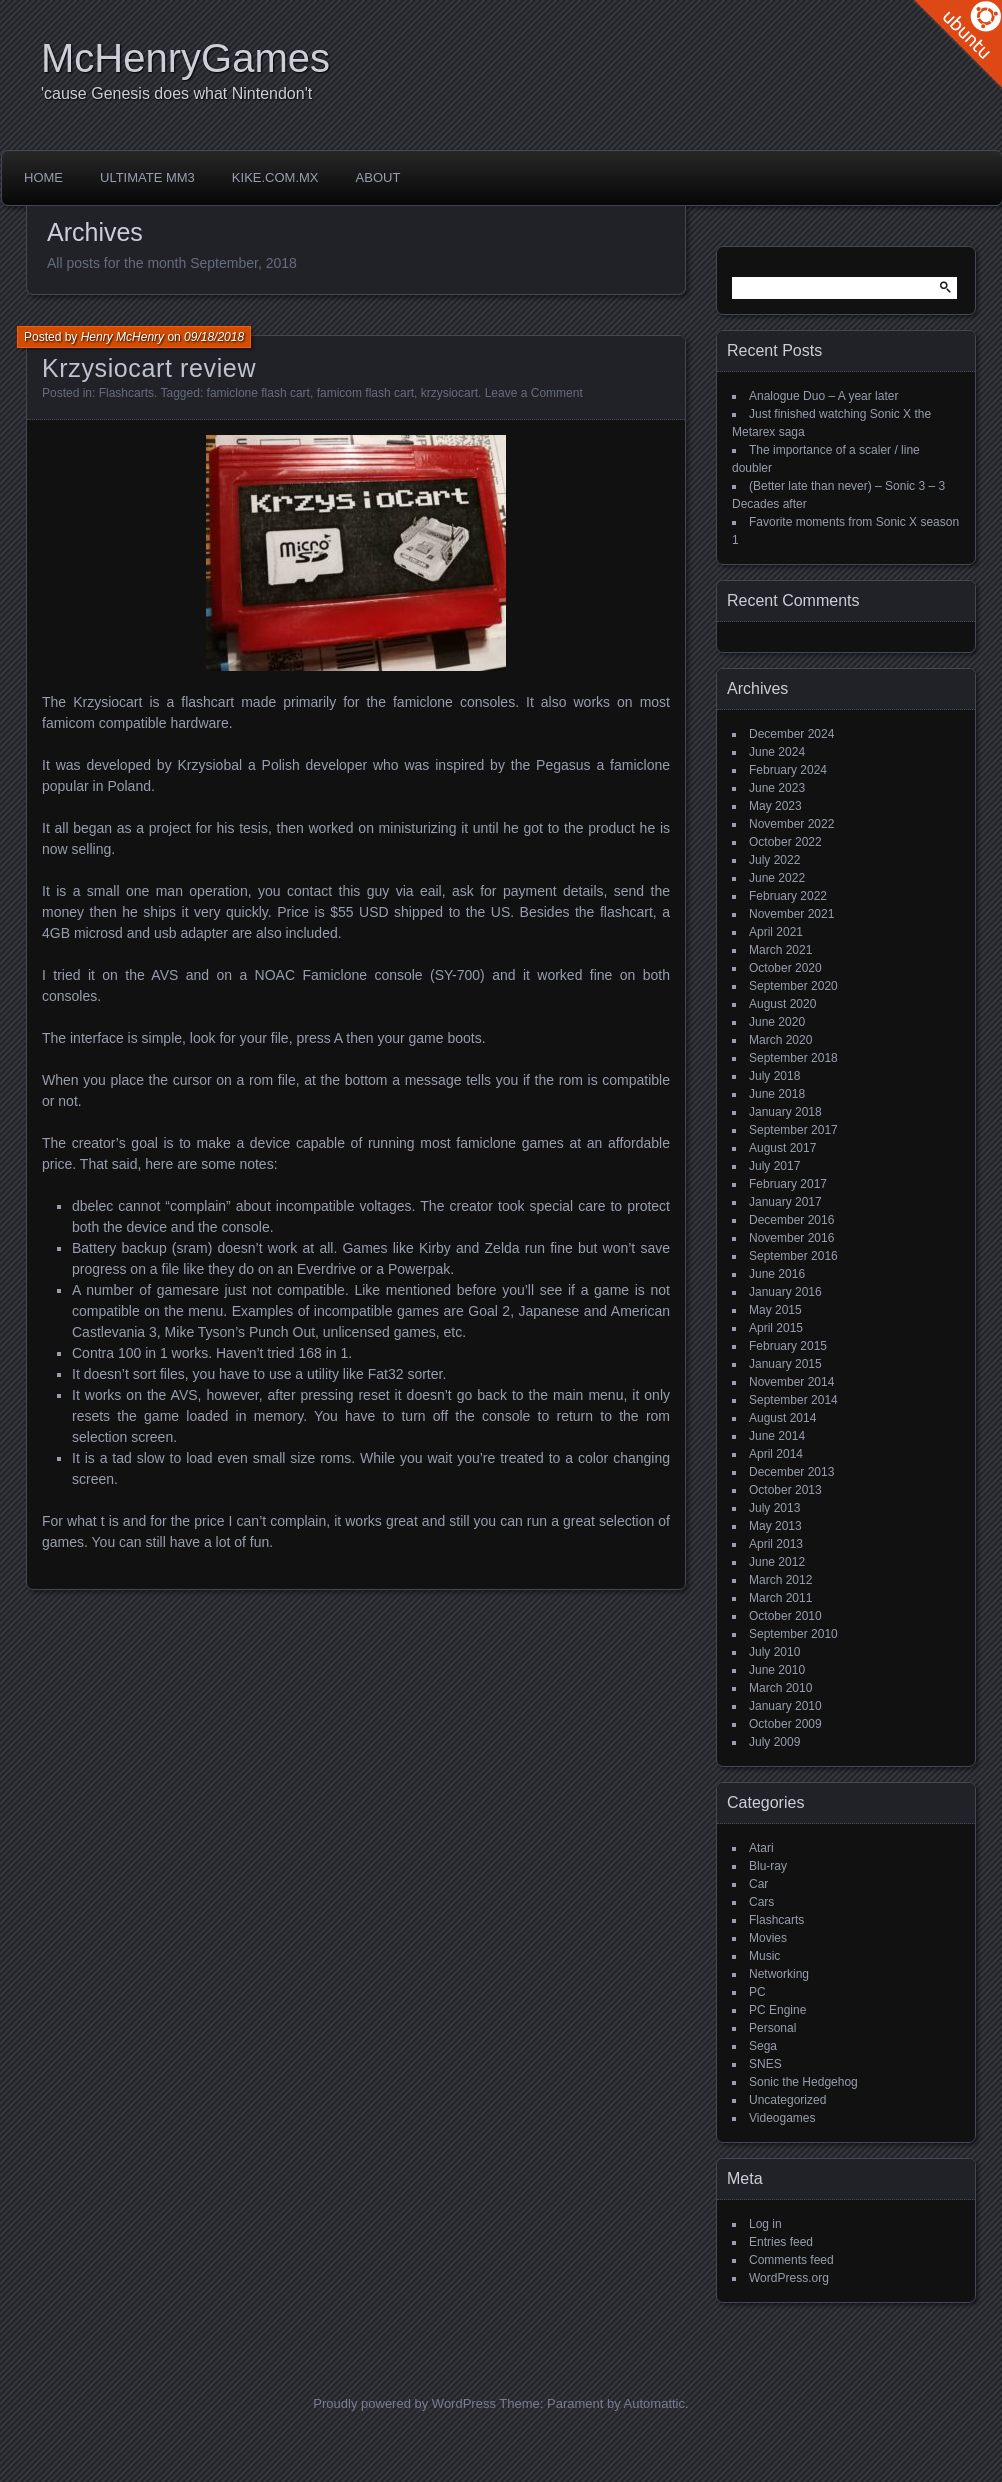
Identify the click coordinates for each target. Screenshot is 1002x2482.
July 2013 (774, 1508)
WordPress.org (789, 2278)
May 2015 (775, 1310)
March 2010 (780, 1688)
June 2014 (777, 1436)
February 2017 (788, 1184)
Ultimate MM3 (147, 177)
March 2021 (780, 950)
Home (43, 177)
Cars (761, 1902)
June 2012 (777, 1562)
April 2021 (776, 932)
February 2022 (788, 896)
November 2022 (791, 824)
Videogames (782, 2118)
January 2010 (785, 1706)
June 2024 (777, 752)
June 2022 (777, 878)
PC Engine (777, 2010)
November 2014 (791, 1382)
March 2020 (780, 1040)
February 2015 (788, 1346)
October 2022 (785, 842)
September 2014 (793, 1400)
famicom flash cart (365, 393)
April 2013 (776, 1544)
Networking (779, 1974)
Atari (761, 1848)
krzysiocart (449, 393)
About (378, 177)
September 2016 (793, 1256)
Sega (763, 2046)
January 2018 (785, 1112)
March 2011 (780, 1598)
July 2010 (774, 1652)
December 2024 (791, 734)
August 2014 (782, 1418)
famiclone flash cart (258, 393)
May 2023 (775, 806)
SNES (765, 2064)
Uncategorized (787, 2100)
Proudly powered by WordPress (404, 2403)
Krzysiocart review (149, 368)
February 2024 (788, 770)
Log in (765, 2224)
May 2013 (775, 1526)
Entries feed (781, 2242)
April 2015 (776, 1328)
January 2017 (785, 1202)
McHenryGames (185, 58)
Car (758, 1884)
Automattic (654, 2403)
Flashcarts (126, 393)
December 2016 (791, 1220)
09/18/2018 (214, 337)
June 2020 (777, 1022)
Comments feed (791, 2260)
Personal (772, 2028)
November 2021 (791, 914)
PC (757, 1992)
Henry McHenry (122, 337)
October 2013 (785, 1490)
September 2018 (793, 1058)
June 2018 (777, 1094)
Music (764, 1956)
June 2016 (777, 1274)
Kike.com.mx (275, 177)
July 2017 (774, 1166)
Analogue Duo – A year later (823, 396)
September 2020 (793, 986)
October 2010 (785, 1616)
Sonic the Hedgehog (803, 2082)
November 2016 (791, 1238)
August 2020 (782, 1004)
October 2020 (785, 968)
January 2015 (785, 1364)
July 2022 (774, 860)
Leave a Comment (534, 393)
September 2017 (793, 1130)
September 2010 (793, 1634)
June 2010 (777, 1670)
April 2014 (776, 1454)
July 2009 (774, 1742)
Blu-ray (768, 1866)
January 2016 (785, 1292)
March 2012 (780, 1580)
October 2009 (785, 1724)
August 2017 (782, 1148)
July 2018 (774, 1076)
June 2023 (777, 788)
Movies (768, 1938)
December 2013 (791, 1472)
